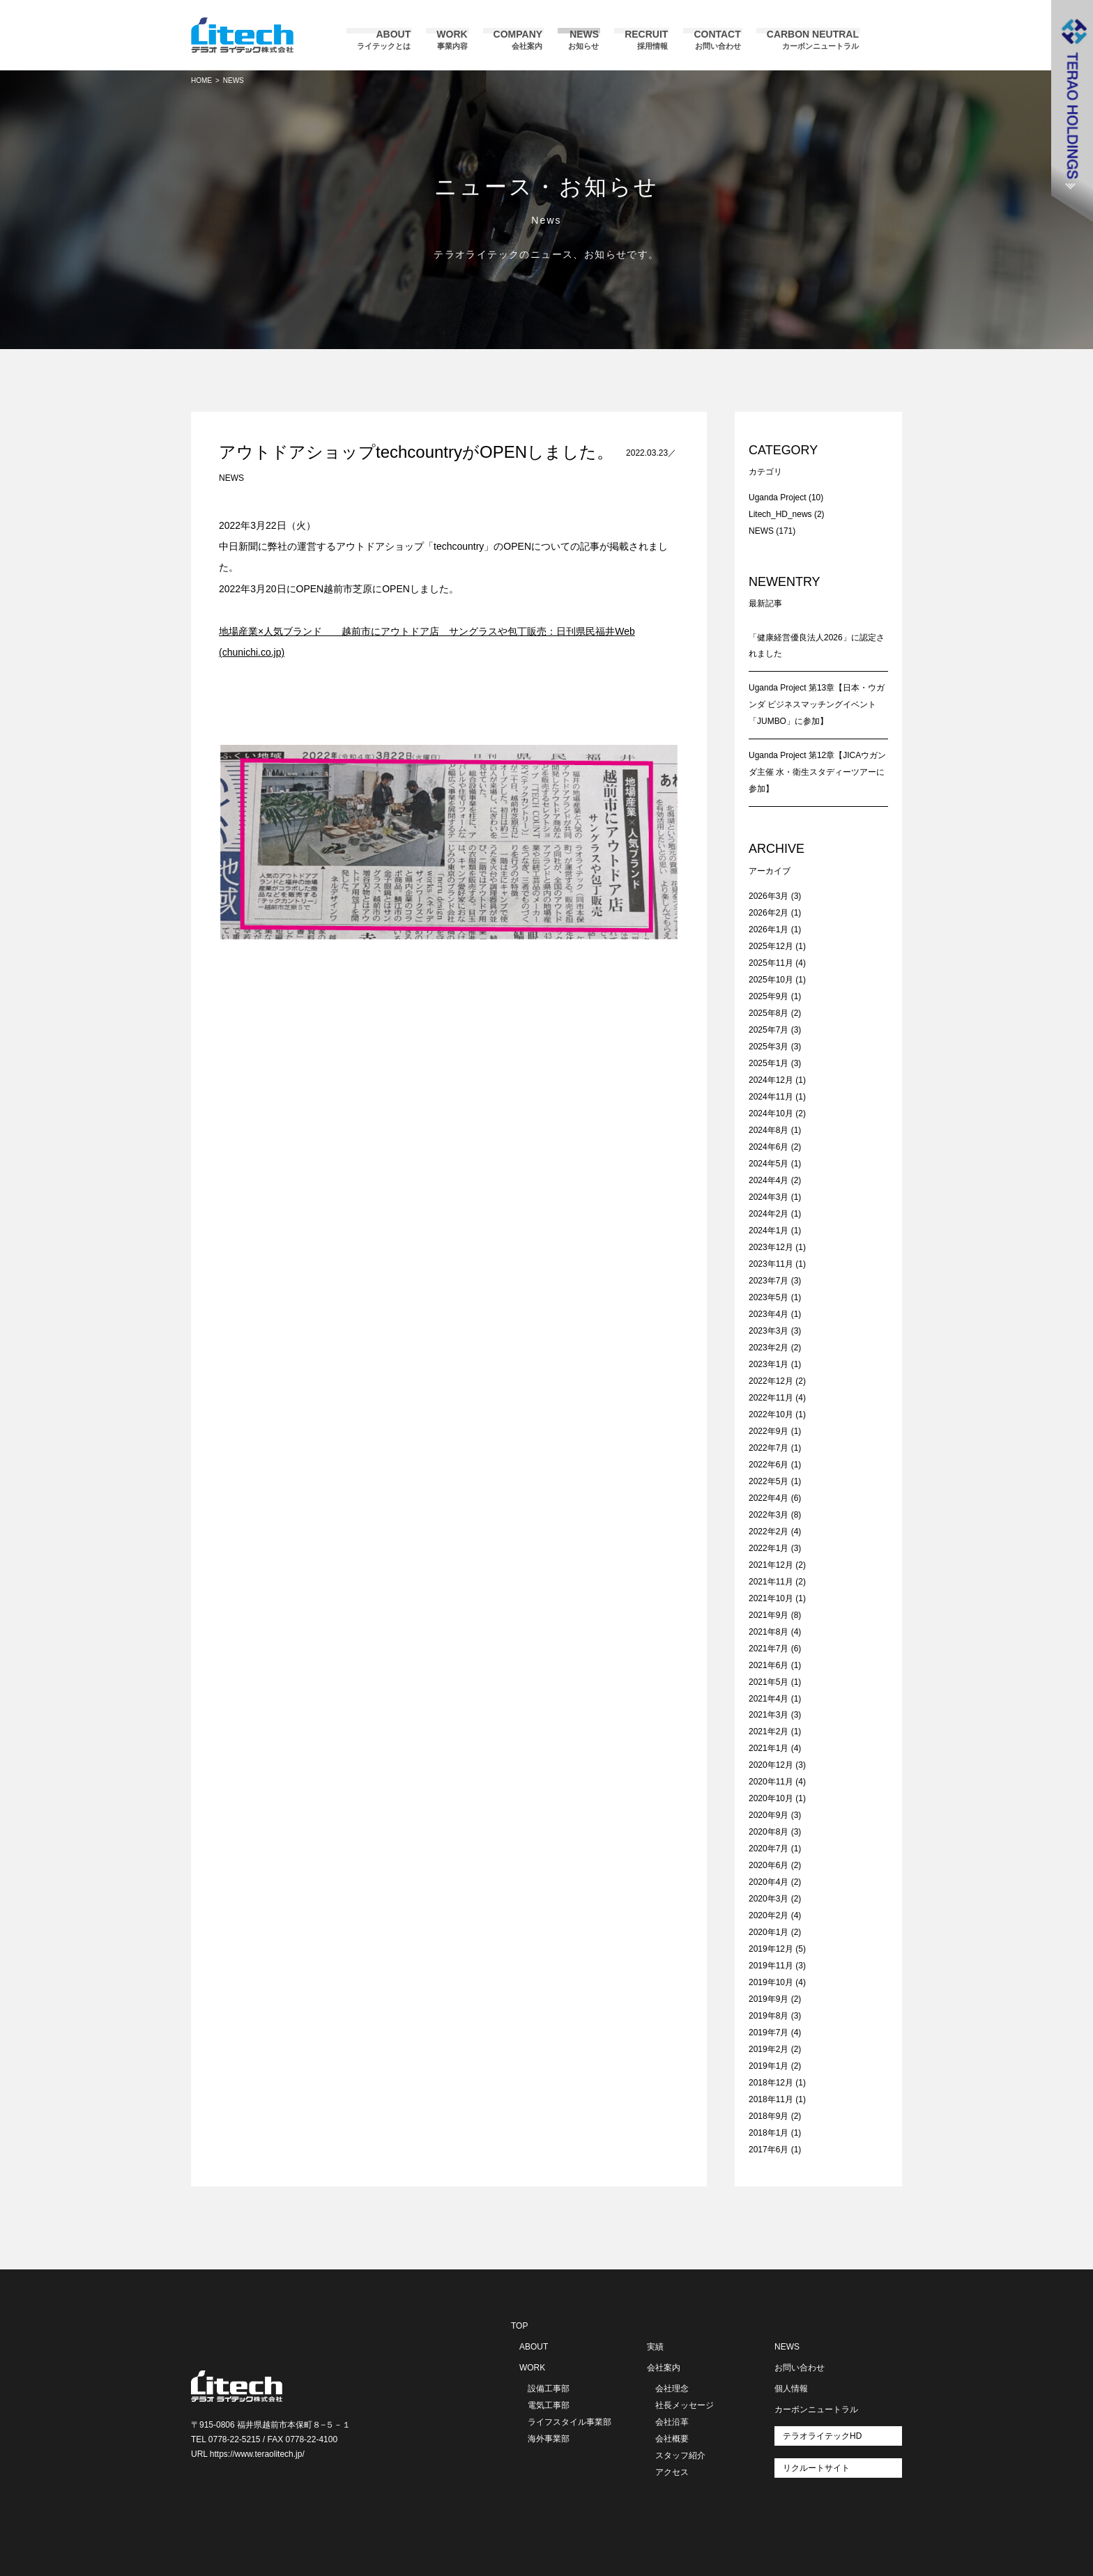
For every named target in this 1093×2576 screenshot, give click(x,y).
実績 (655, 2347)
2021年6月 (768, 1665)
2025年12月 (771, 946)
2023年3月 (768, 1331)
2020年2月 (768, 1915)
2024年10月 (771, 1113)
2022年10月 (771, 1414)
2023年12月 (771, 1247)
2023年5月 (768, 1297)
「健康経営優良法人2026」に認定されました (817, 646)
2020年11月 (771, 1782)
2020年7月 (768, 1848)
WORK (532, 2368)
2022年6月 (768, 1465)
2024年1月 (768, 1230)
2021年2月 (768, 1731)
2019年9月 (768, 1999)
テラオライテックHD (822, 2436)
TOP (519, 2326)
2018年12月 (771, 2083)
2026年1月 (768, 929)
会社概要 (672, 2439)
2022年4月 (768, 1498)
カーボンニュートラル (816, 2409)
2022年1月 (768, 1548)
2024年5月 (768, 1164)
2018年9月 (768, 2116)
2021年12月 (771, 1565)
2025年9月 (768, 996)
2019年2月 (768, 2049)
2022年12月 (771, 1381)
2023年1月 (768, 1364)
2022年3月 (768, 1515)
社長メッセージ (684, 2405)
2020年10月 (771, 1798)
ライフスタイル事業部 (569, 2422)
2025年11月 (771, 963)
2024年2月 (768, 1214)
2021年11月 (771, 1582)
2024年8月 (768, 1130)
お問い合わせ (799, 2368)
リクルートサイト (816, 2468)
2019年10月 (771, 1982)
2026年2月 (768, 913)
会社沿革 (672, 2422)
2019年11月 (771, 1965)
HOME (201, 80)
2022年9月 (768, 1431)
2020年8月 (768, 1832)
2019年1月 (768, 2066)
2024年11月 (771, 1097)
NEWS (231, 478)
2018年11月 (771, 2099)
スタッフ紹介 (680, 2455)
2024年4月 (768, 1180)
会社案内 (663, 2368)
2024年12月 (771, 1080)
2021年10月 (771, 1598)
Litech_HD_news (780, 514)
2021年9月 (768, 1615)
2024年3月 (768, 1197)
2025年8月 (768, 1013)
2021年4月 (768, 1699)
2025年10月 (771, 980)
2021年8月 (768, 1632)
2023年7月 (768, 1281)
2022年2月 (768, 1531)
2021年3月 (768, 1715)
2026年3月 (768, 896)
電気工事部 (549, 2405)
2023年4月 (768, 1314)
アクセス (672, 2472)
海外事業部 (549, 2439)
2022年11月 (771, 1398)
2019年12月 (771, 1949)
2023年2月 (768, 1347)
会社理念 (672, 2388)
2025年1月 (768, 1063)
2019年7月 (768, 2032)
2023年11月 (771, 1264)
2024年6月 (768, 1147)
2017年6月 (768, 2149)
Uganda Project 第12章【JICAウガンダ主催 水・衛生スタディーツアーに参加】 (817, 772)
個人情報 (791, 2388)
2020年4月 (768, 1882)
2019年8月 (768, 2016)
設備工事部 (549, 2388)
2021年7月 (768, 1648)
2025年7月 (768, 1030)
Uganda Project (778, 497)
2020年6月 (768, 1865)
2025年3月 (768, 1046)
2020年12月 (771, 1765)
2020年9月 (768, 1815)
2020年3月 (768, 1899)
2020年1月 (768, 1932)
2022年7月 (768, 1448)
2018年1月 (768, 2133)
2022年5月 (768, 1481)
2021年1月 (768, 1748)
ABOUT (533, 2347)
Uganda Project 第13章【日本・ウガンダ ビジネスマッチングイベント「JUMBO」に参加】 (817, 704)
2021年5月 (768, 1682)
